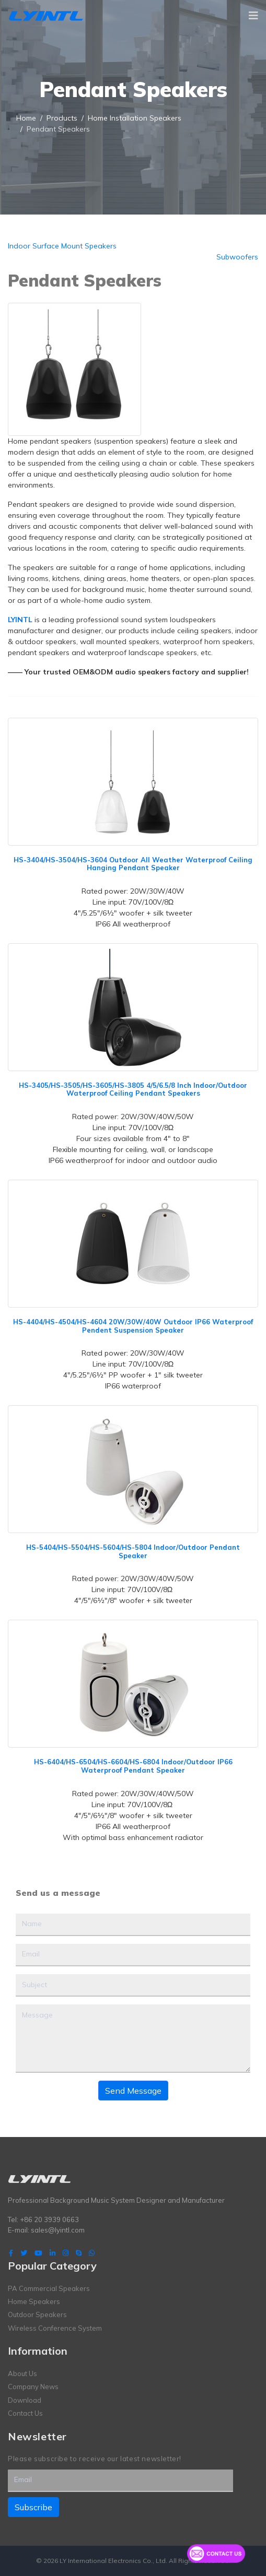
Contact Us (25, 2413)
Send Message (133, 2090)
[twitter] (23, 2253)
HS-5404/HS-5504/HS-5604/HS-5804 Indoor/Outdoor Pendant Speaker (133, 1551)
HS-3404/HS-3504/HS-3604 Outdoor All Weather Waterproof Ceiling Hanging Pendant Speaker (133, 864)
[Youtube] (38, 2253)
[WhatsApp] (92, 2253)
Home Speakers (34, 2301)
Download (24, 2400)
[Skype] (79, 2253)
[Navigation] (253, 15)
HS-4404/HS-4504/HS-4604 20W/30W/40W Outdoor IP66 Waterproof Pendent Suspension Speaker (133, 1325)
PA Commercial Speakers (49, 2288)
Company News (33, 2386)
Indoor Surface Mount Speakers (62, 246)
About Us (22, 2373)
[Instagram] (65, 2253)
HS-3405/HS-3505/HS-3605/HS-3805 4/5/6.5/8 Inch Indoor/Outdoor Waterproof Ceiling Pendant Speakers (133, 1089)
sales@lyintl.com (58, 2230)
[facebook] (11, 2253)
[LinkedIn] (52, 2253)
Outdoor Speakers (37, 2314)
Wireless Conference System (55, 2328)
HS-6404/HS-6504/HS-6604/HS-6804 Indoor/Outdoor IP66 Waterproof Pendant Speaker (133, 1766)
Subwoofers (237, 257)
